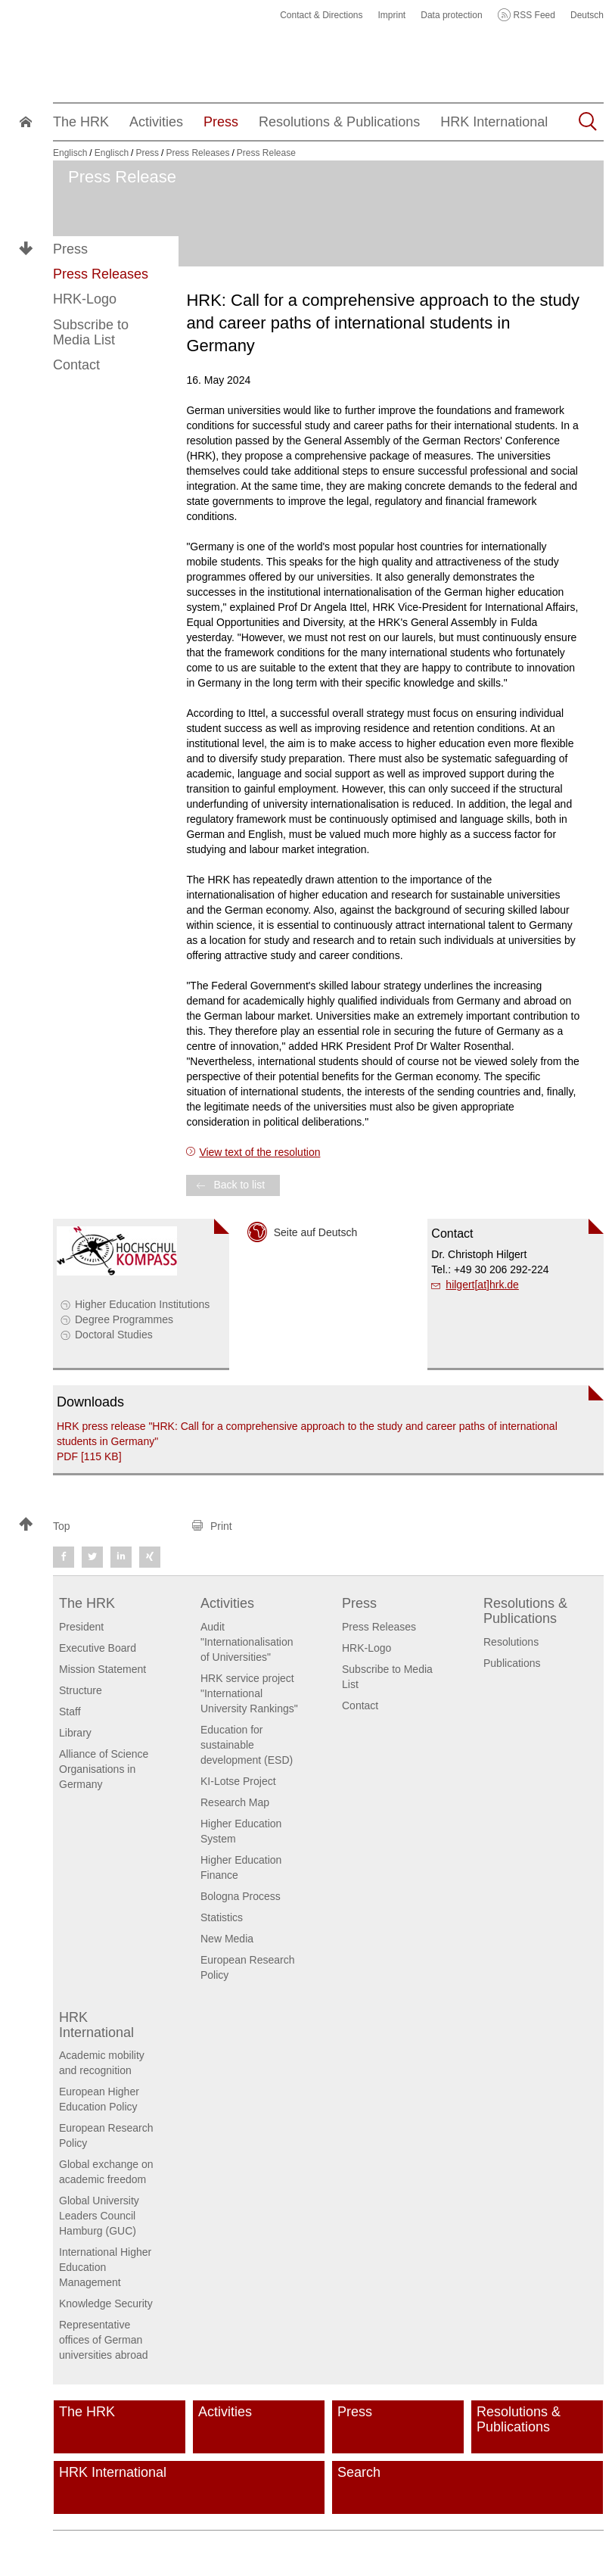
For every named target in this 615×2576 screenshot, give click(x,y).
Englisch (70, 153)
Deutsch (587, 15)
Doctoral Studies (114, 1334)
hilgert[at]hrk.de (482, 1285)
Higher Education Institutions (142, 1304)
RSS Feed (534, 15)
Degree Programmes (124, 1319)
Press (70, 249)
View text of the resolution (259, 1152)
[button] (98, 1525)
